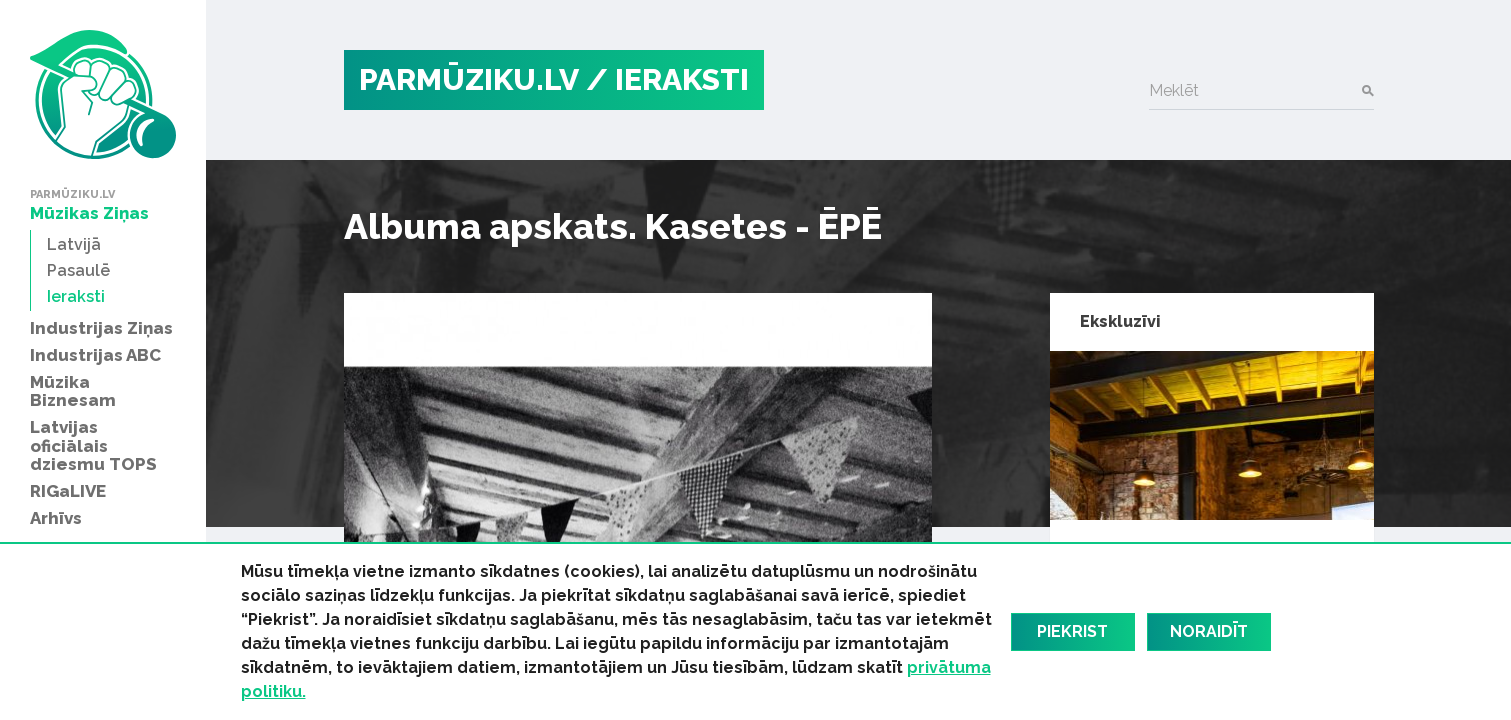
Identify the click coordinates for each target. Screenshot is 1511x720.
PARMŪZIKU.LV (469, 79)
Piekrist (1072, 631)
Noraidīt (1209, 631)
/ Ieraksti (667, 79)
